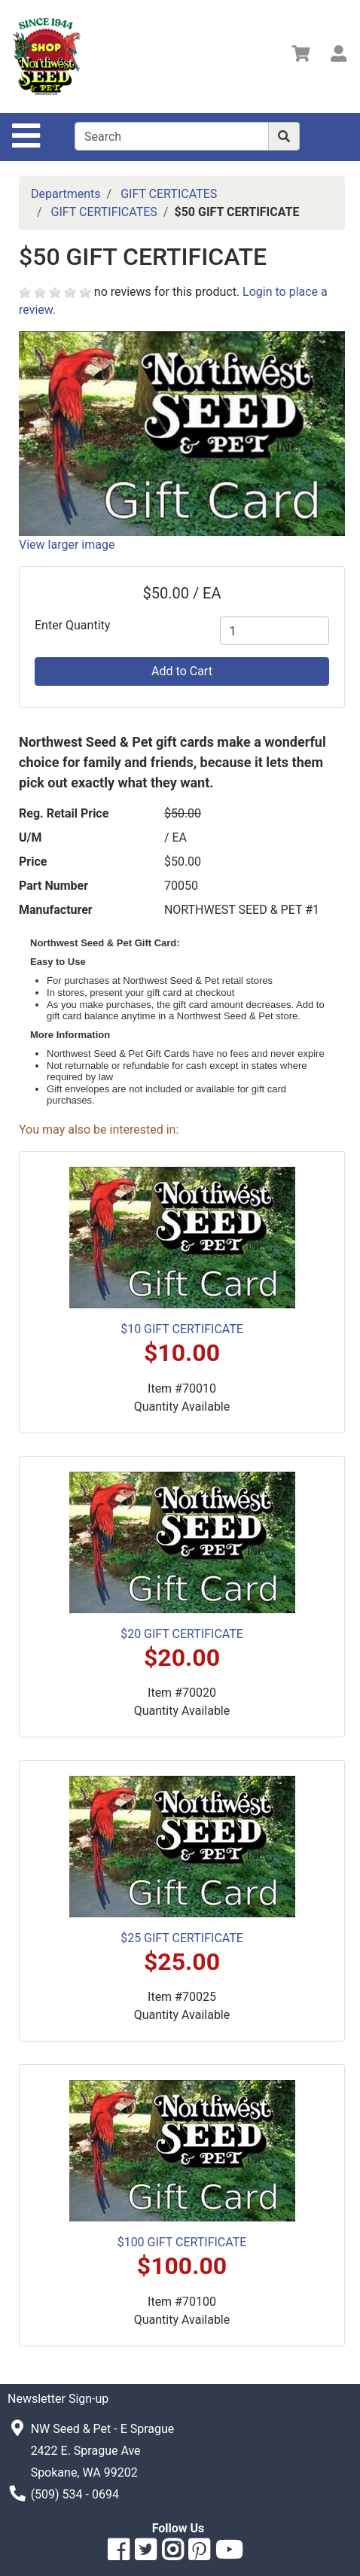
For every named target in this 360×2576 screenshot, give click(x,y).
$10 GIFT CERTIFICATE (182, 1329)
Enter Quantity (72, 625)
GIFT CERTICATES (169, 194)
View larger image (66, 544)
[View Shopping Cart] (300, 56)
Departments (66, 194)
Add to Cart (181, 671)
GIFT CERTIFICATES (104, 212)
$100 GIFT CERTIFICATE (182, 2242)
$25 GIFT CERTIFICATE (182, 1938)
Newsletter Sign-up (58, 2399)
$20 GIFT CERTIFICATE (182, 1634)
